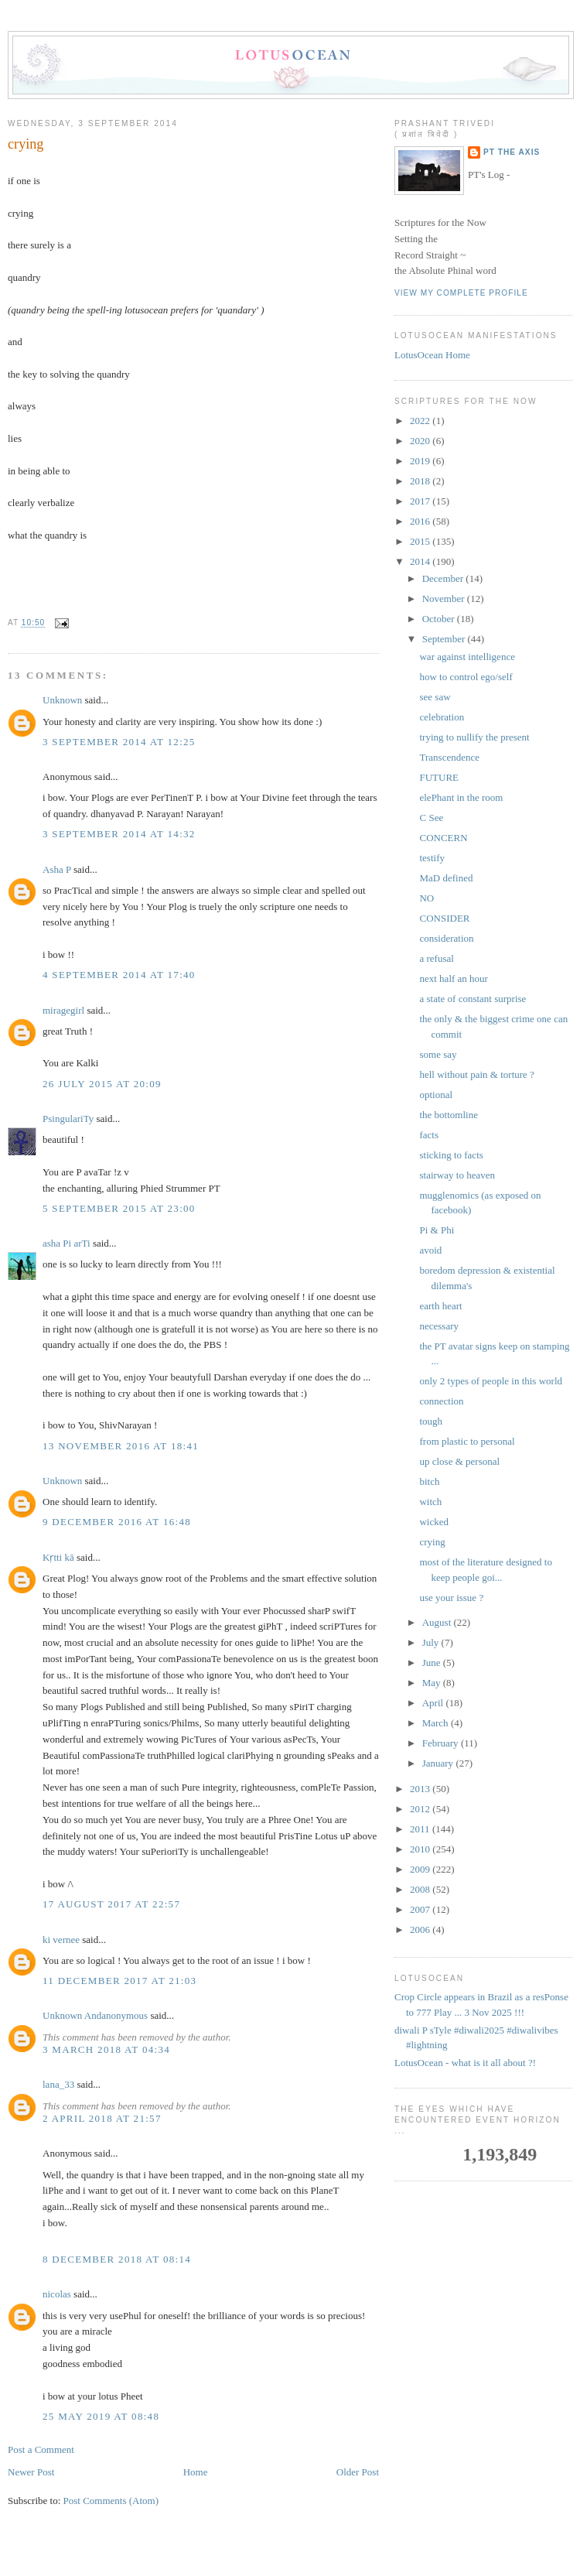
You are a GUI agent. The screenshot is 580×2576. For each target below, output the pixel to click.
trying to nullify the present (474, 737)
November (444, 598)
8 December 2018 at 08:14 (117, 2259)
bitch (429, 1481)
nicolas (57, 2294)
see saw (434, 697)
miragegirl (63, 1010)
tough (430, 1421)
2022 (421, 420)
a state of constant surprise (472, 998)
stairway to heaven (456, 1175)
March (436, 1723)
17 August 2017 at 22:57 (111, 1904)
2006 (421, 1929)
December (444, 578)
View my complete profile (461, 293)
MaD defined (446, 878)
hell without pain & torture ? (476, 1074)
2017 (421, 501)
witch (430, 1501)
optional (435, 1094)
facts (428, 1135)
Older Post (357, 2472)
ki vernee (61, 1939)
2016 (421, 521)
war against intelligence (466, 656)
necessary (439, 1326)
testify (432, 858)
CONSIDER (444, 918)
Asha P (57, 869)
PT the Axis (511, 152)
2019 (421, 461)
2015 (421, 541)
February (441, 1743)
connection (441, 1401)
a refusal (436, 958)
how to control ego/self (465, 676)
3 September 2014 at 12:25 (119, 741)
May (432, 1682)
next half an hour (453, 978)
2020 (421, 440)
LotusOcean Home (432, 355)
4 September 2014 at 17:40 (119, 974)
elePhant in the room (461, 797)
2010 (421, 1849)
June (432, 1662)
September (445, 639)
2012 (421, 1809)
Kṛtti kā (58, 1557)
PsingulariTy (68, 1118)
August (438, 1622)
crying (25, 144)
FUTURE (439, 777)
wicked (434, 1521)
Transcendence (449, 757)
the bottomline (448, 1114)
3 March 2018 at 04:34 (106, 2049)
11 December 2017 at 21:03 (119, 1980)
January (439, 1763)
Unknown (62, 700)
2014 (421, 561)
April (434, 1703)
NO (426, 898)
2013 (421, 1788)
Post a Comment (41, 2449)
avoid (430, 1250)
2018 (421, 481)
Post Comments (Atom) (111, 2500)
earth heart (440, 1306)
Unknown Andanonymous (95, 2015)
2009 (421, 1869)
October (439, 618)
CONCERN (443, 837)
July (432, 1642)
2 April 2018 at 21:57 (102, 2118)
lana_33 (58, 2084)
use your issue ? (451, 1597)
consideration (446, 938)
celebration (441, 717)
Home (195, 2472)
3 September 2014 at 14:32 (119, 834)
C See (431, 817)
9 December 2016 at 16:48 (117, 1521)
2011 (421, 1829)
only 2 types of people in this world (490, 1381)
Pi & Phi (436, 1230)
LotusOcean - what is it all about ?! (465, 2062)
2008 (421, 1889)
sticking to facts (451, 1155)
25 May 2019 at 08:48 (101, 2416)
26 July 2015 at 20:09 (102, 1084)
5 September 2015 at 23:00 (119, 1208)
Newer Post (31, 2472)
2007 (421, 1909)
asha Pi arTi (66, 1243)
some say (437, 1054)
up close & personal (459, 1461)
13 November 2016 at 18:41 (121, 1446)
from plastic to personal (466, 1441)
